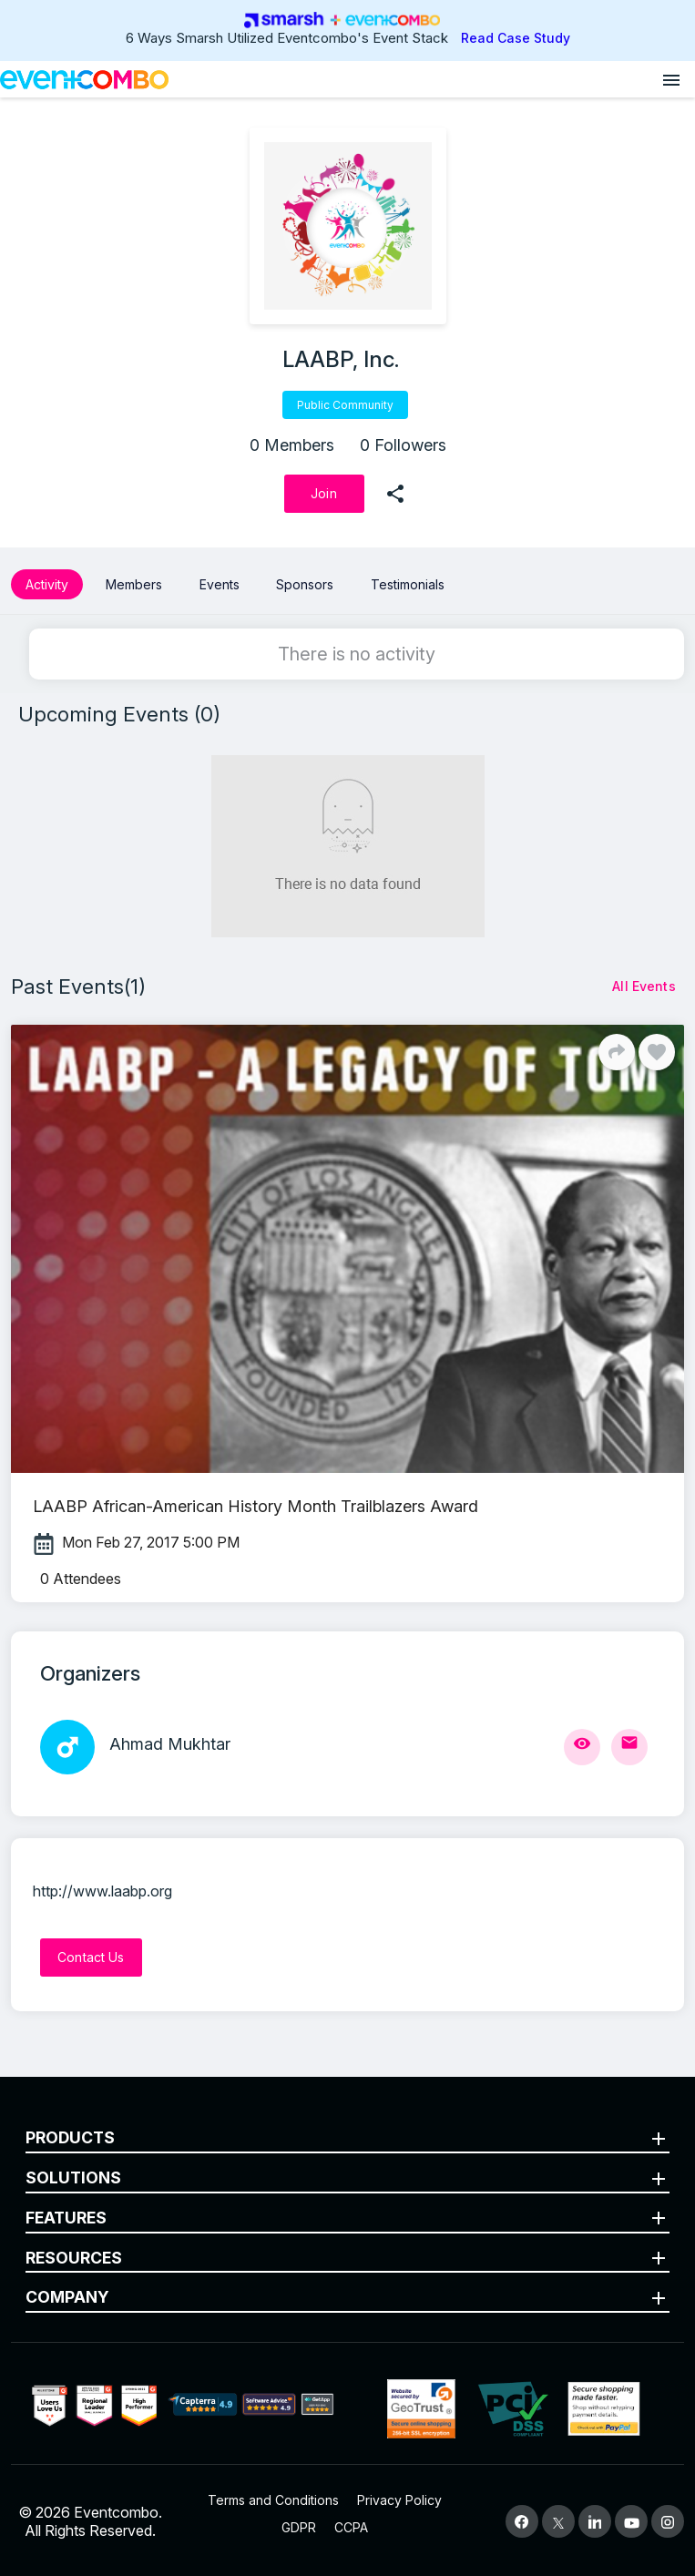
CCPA (351, 2527)
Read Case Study (515, 38)
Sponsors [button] (304, 584)
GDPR (298, 2527)
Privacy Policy (399, 2500)
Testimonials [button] (408, 584)
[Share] (616, 1052)
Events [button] (219, 584)
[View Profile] (582, 1747)
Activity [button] (47, 584)
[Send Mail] (629, 1747)
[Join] (324, 494)
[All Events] (644, 986)
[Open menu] (671, 79)
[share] (395, 493)
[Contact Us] (91, 1957)
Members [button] (134, 584)
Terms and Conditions (273, 2500)
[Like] (657, 1052)
